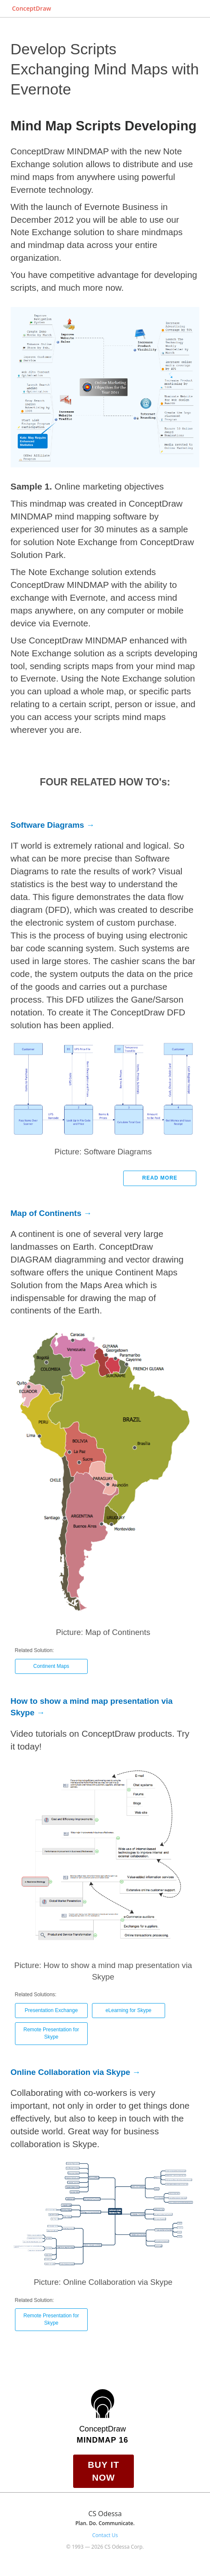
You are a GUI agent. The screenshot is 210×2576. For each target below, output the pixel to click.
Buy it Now (103, 2471)
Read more (159, 1178)
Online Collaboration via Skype (70, 2072)
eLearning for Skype (128, 2010)
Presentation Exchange (51, 2010)
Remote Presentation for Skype (51, 2033)
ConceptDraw (31, 8)
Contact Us (105, 2535)
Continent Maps (51, 1666)
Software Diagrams (47, 824)
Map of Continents (46, 1213)
